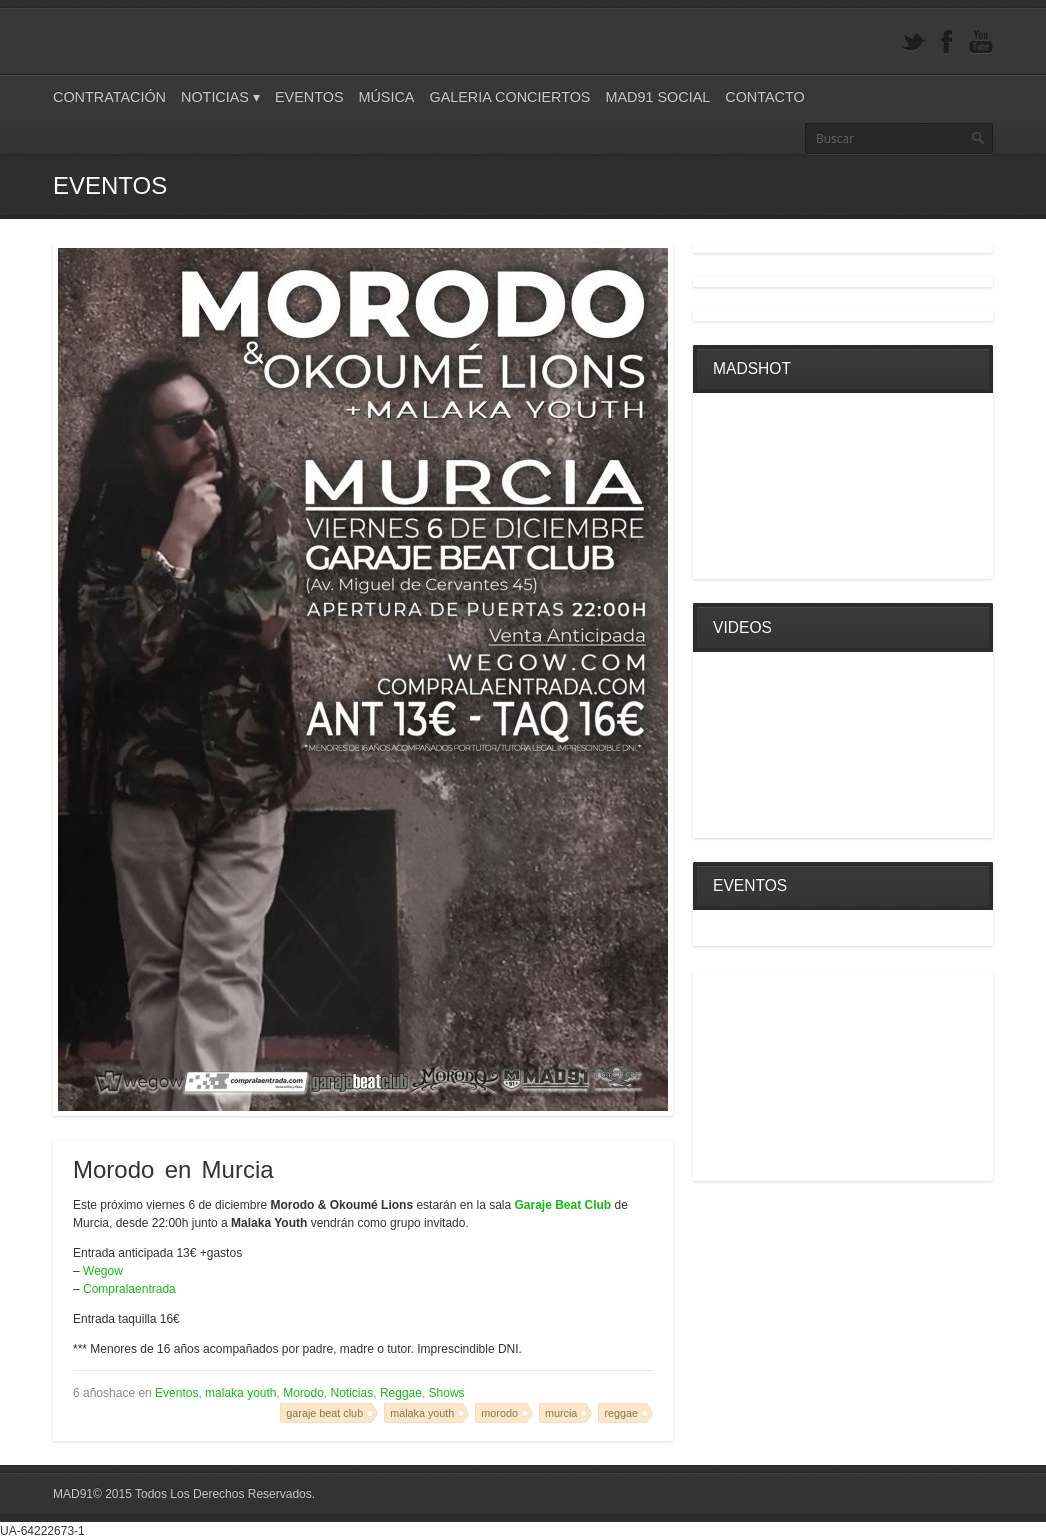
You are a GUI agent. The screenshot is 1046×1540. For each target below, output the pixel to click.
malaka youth (240, 1393)
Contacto (764, 97)
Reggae (401, 1393)
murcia (561, 1413)
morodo (499, 1413)
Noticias (352, 1393)
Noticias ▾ (220, 97)
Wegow (103, 1271)
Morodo (303, 1393)
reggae (621, 1413)
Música (386, 97)
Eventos (309, 97)
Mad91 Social (657, 97)
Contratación (109, 97)
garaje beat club (324, 1413)
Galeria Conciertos (509, 97)
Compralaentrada (129, 1289)
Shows (447, 1393)
